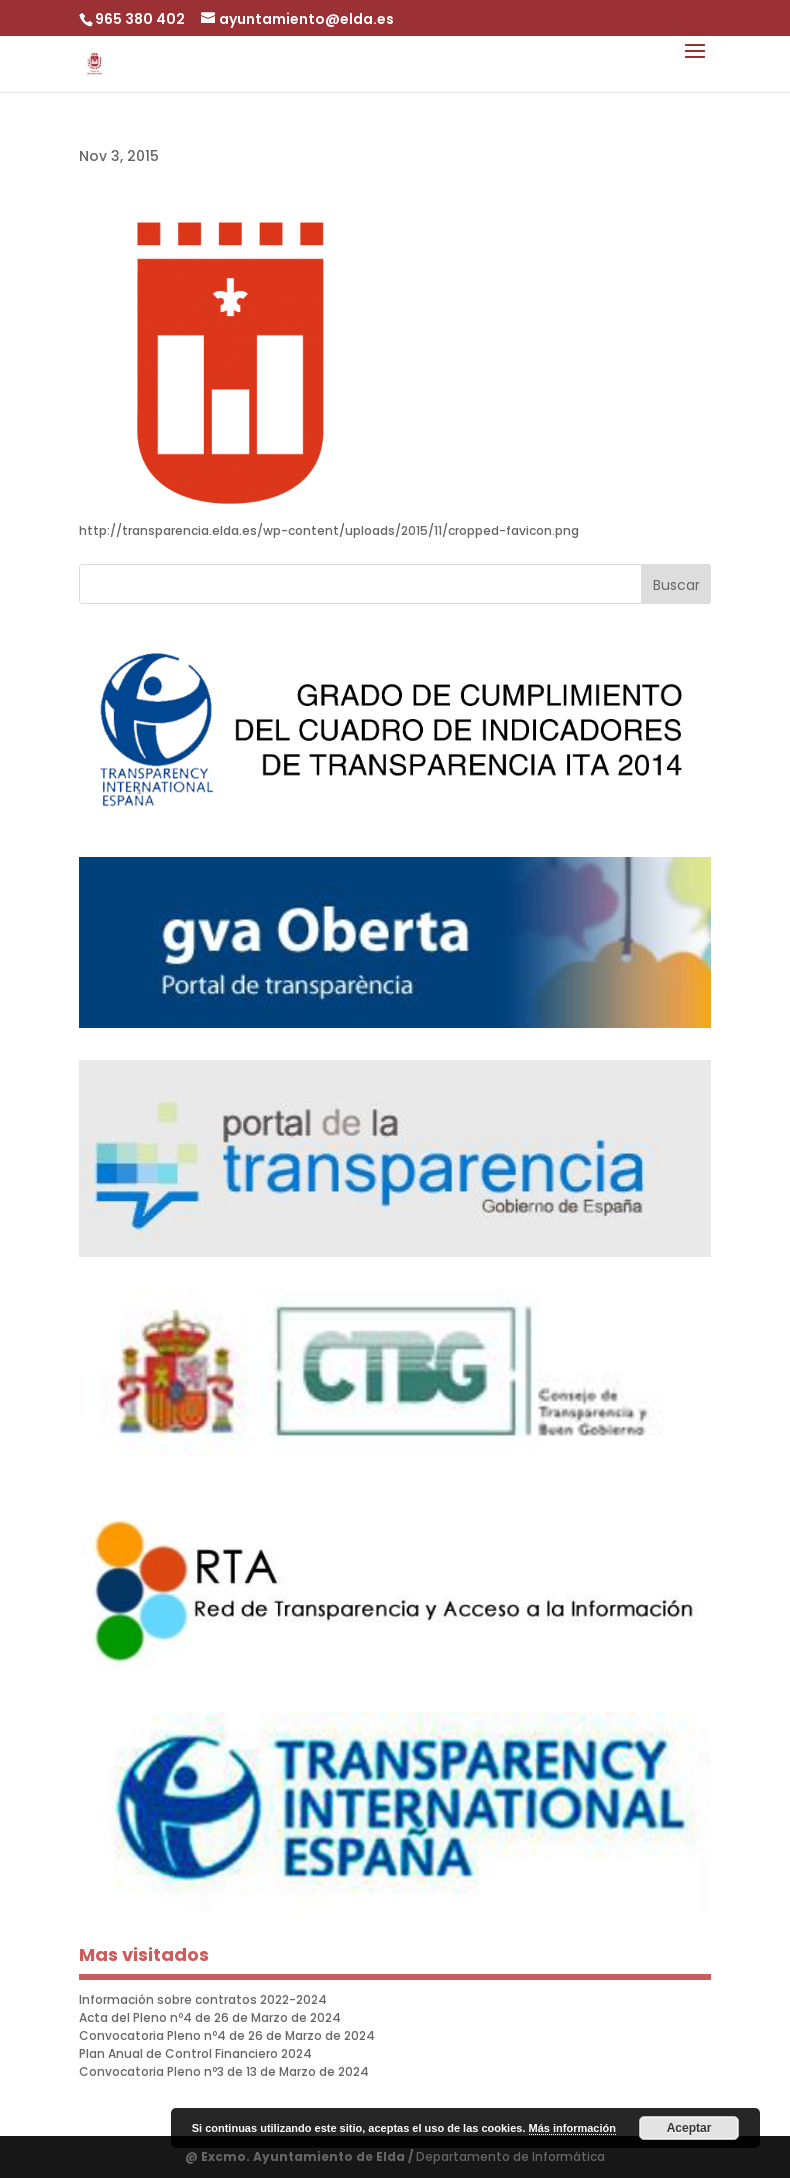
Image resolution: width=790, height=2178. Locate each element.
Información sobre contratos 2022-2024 (203, 1999)
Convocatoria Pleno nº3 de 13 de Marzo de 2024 (224, 2071)
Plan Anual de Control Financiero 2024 (195, 2053)
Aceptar (689, 2128)
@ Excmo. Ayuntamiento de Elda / (300, 2156)
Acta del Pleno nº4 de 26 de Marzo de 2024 (210, 2017)
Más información (572, 2128)
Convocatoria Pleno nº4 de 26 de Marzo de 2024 (227, 2035)
